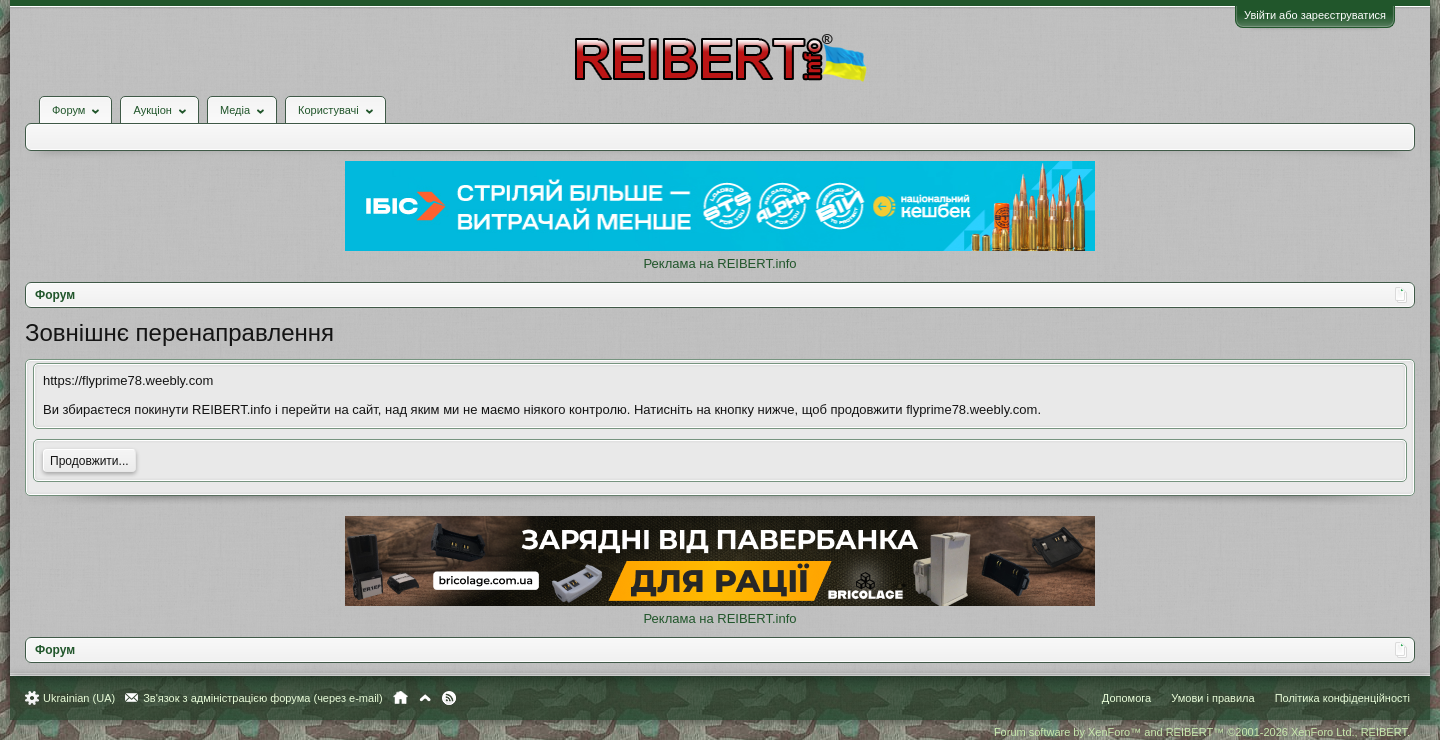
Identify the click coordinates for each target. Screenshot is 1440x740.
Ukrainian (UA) (79, 698)
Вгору (425, 698)
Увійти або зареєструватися (1315, 15)
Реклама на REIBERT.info (719, 263)
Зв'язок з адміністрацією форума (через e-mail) (263, 698)
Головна (400, 698)
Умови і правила (1212, 698)
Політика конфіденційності (1342, 698)
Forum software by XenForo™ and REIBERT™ (1202, 732)
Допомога (1126, 698)
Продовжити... (89, 461)
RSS (449, 698)
